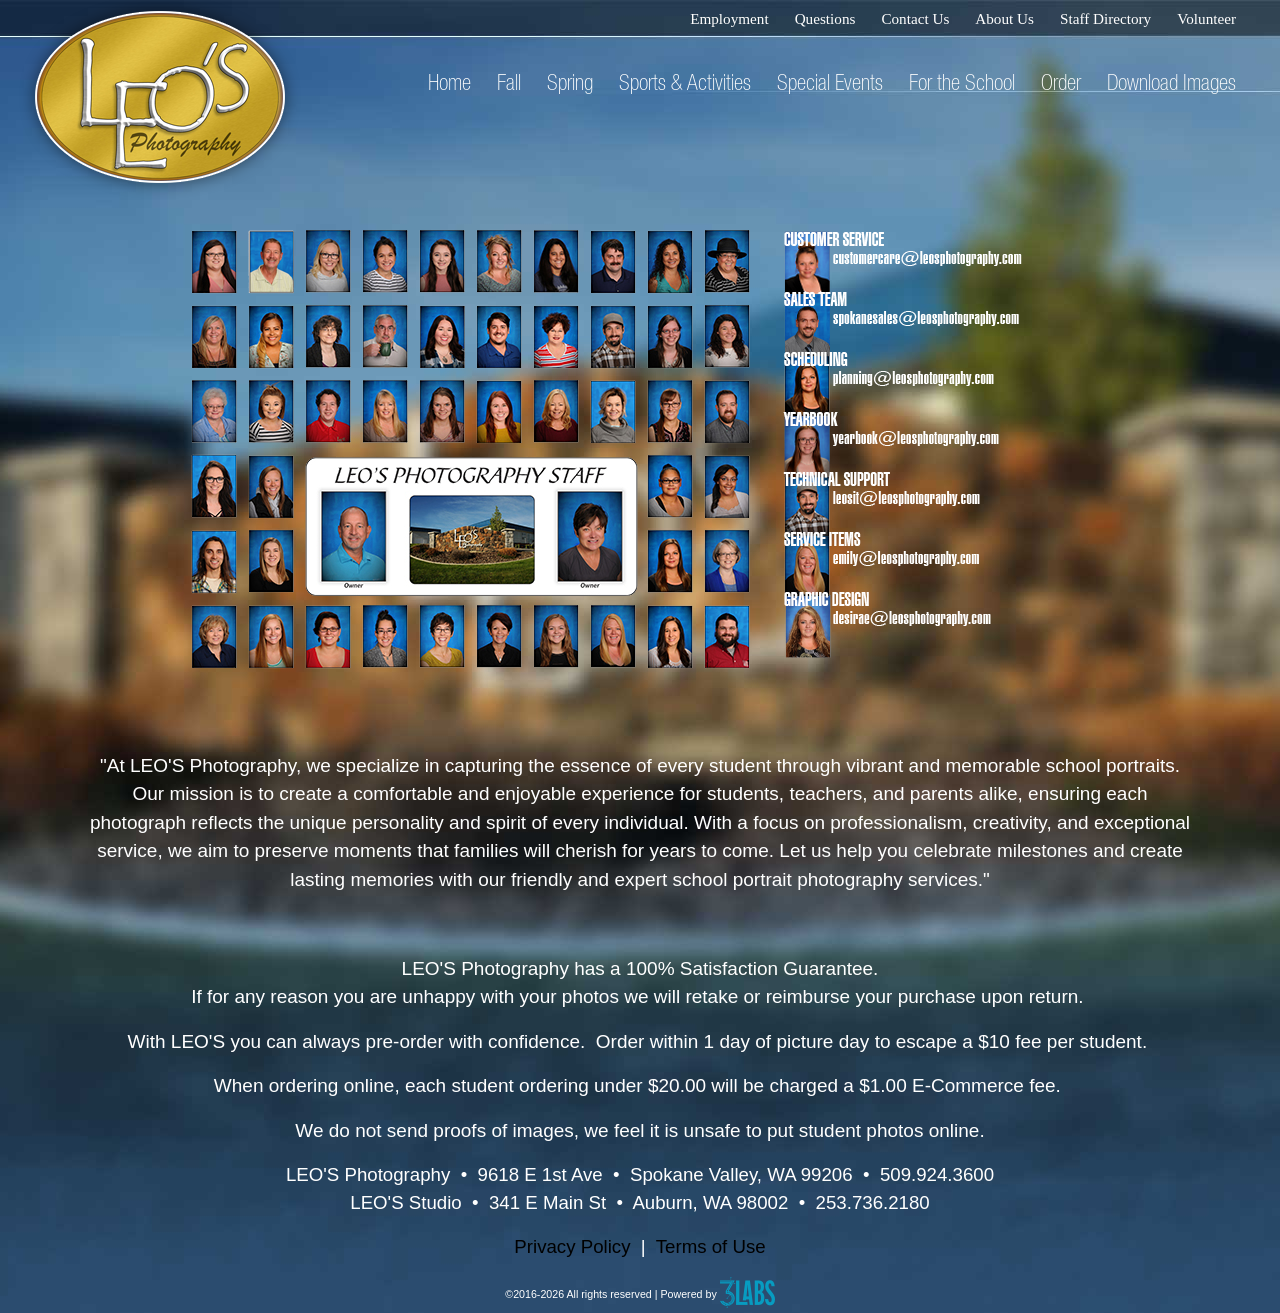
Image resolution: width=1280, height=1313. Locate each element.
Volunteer (1206, 18)
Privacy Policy (572, 1246)
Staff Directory (1105, 18)
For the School (962, 82)
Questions (825, 18)
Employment (729, 18)
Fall (509, 82)
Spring (570, 82)
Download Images (1171, 82)
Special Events (830, 82)
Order (1061, 82)
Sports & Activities (685, 82)
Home (449, 82)
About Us (1004, 18)
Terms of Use (711, 1246)
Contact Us (915, 18)
